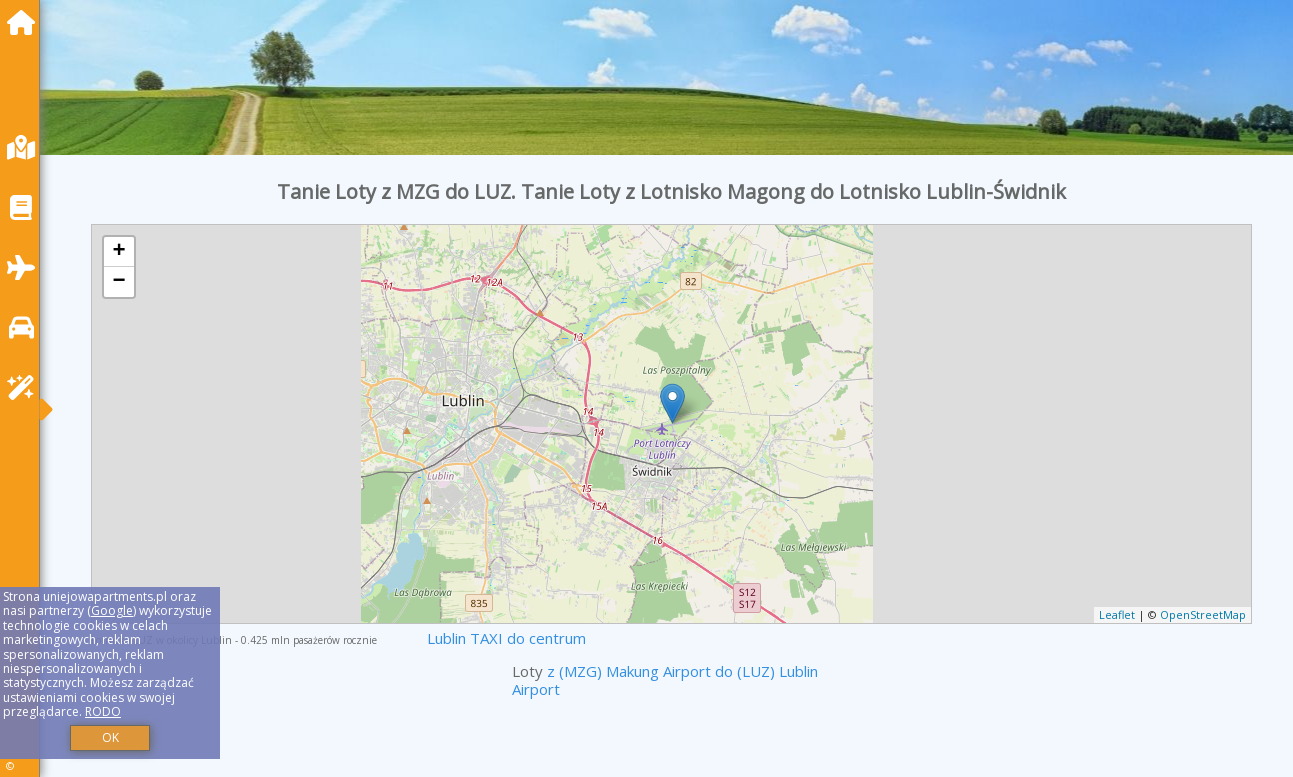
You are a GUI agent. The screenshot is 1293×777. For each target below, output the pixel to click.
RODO (103, 711)
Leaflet (1117, 614)
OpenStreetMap (1203, 614)
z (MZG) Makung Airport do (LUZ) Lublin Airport (665, 680)
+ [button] (118, 252)
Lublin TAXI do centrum (506, 638)
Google (112, 610)
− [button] (118, 282)
